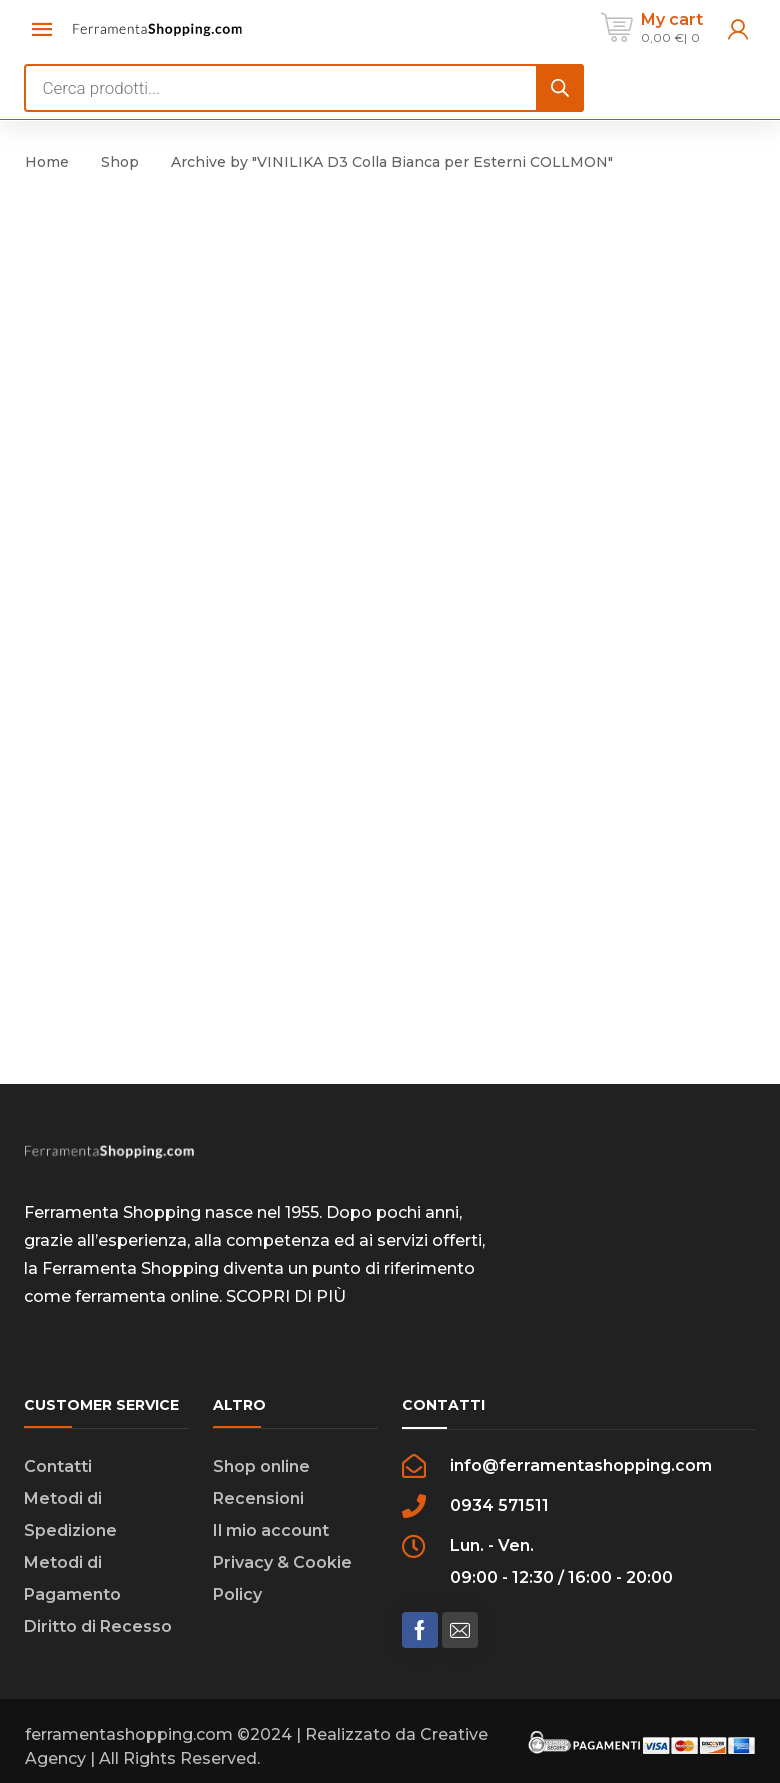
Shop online (261, 1466)
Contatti (58, 1466)
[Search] (560, 88)
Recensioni (258, 1498)
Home (47, 162)
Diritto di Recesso (98, 1626)
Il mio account (271, 1530)
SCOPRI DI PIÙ (286, 1296)
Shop (120, 162)
